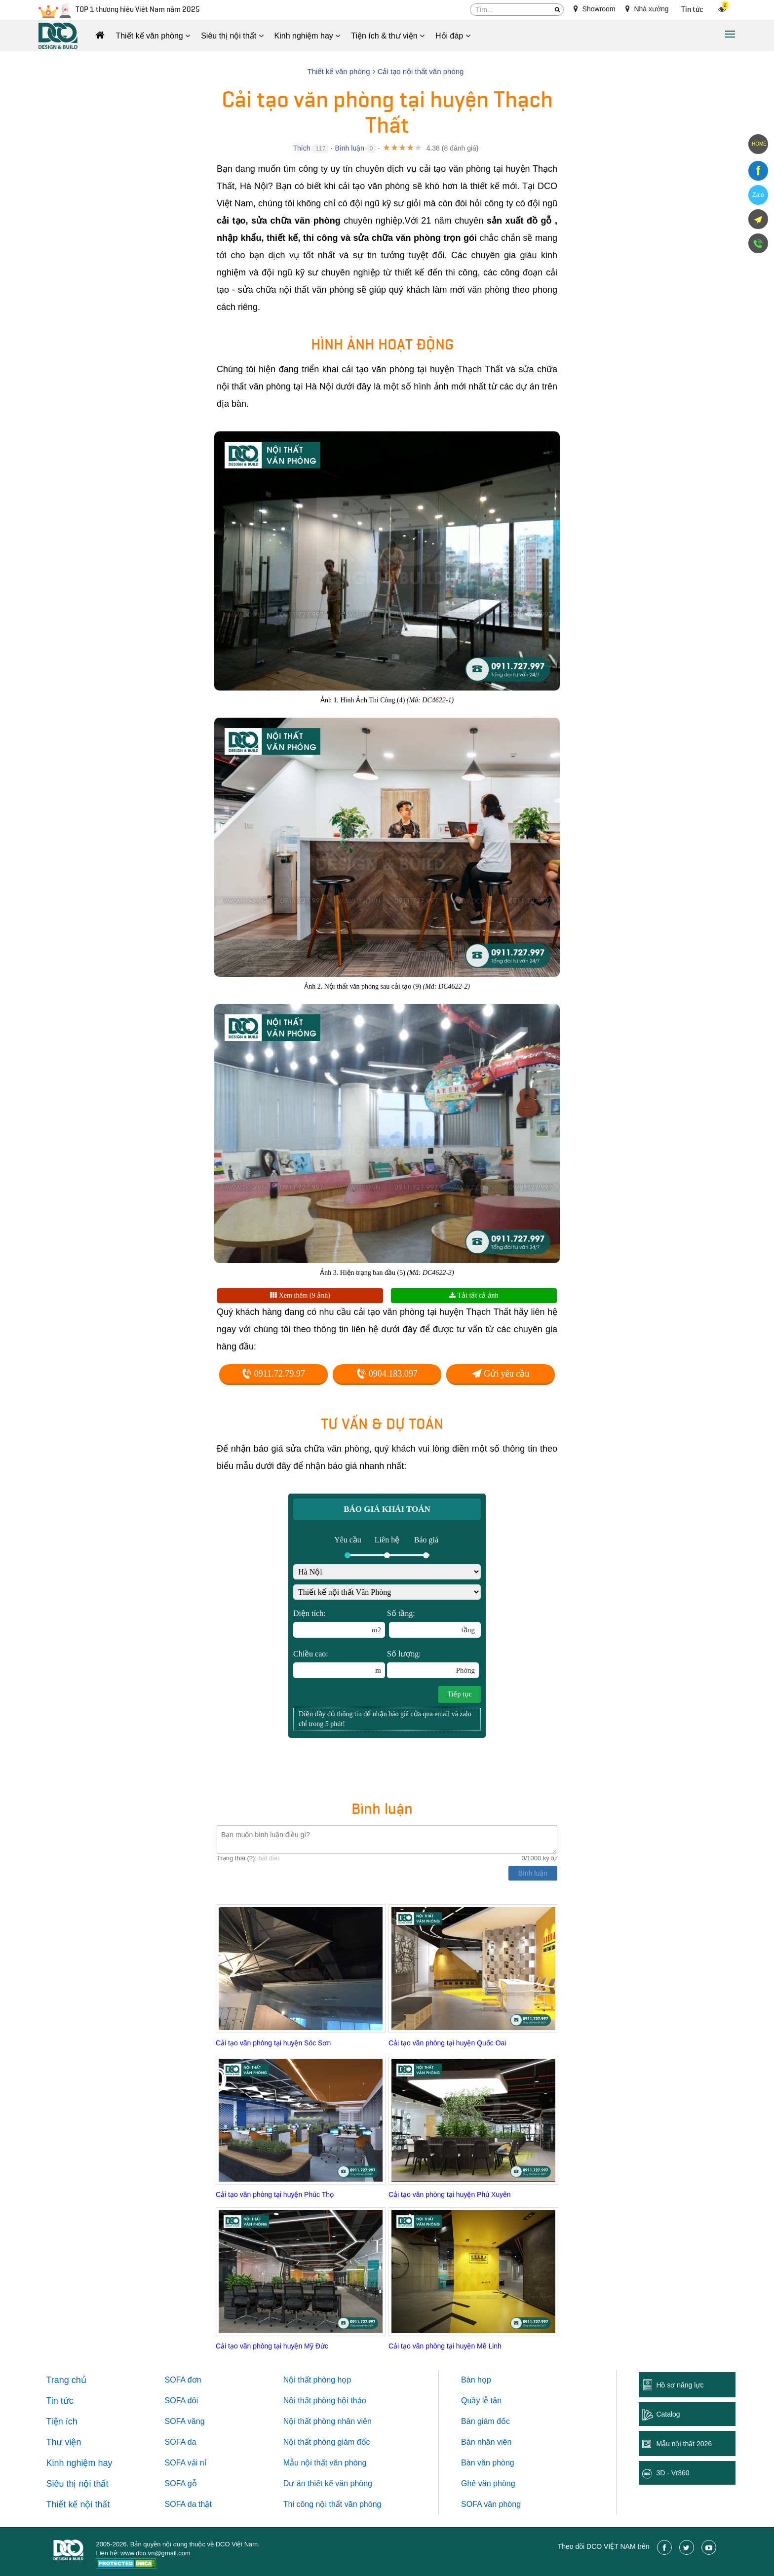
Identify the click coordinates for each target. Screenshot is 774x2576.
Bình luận (349, 148)
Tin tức (692, 9)
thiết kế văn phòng (340, 2483)
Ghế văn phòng (488, 2483)
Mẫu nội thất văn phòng (325, 2463)
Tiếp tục (459, 1694)
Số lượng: (433, 1664)
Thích (301, 148)
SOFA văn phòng (491, 2504)
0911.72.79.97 (273, 1374)
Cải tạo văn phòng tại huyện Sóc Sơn (273, 2043)
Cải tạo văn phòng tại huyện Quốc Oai (447, 2043)
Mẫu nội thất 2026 (684, 2444)
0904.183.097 (387, 1374)
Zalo (758, 195)
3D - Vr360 (672, 2473)
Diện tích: (339, 1623)
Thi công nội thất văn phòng (332, 2504)
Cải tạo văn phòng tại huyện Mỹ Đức (272, 2346)
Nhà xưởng (647, 9)
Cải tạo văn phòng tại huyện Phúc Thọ (275, 2194)
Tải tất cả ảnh (473, 1295)
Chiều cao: (339, 1664)
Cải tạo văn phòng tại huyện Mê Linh (445, 2346)
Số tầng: (434, 1623)
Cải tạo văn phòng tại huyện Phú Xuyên (449, 2194)
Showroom (595, 9)
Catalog (668, 2414)
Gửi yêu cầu (500, 1374)
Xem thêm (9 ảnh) (300, 1295)
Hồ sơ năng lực (679, 2385)
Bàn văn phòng (487, 2463)
